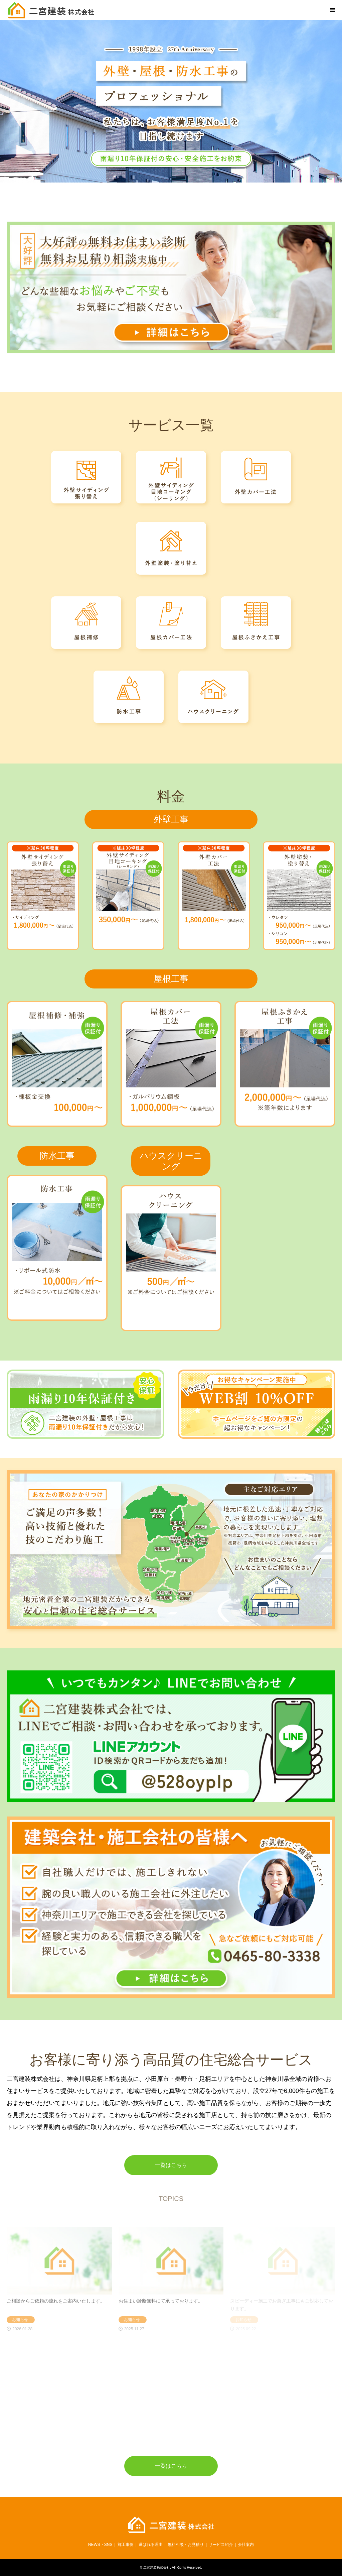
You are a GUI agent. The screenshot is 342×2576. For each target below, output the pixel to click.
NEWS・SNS (100, 2544)
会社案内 (246, 2544)
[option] (171, 101)
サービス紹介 (221, 2544)
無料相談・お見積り (186, 2544)
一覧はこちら (171, 2165)
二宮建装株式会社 (156, 2567)
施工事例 (126, 2544)
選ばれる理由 (151, 2544)
